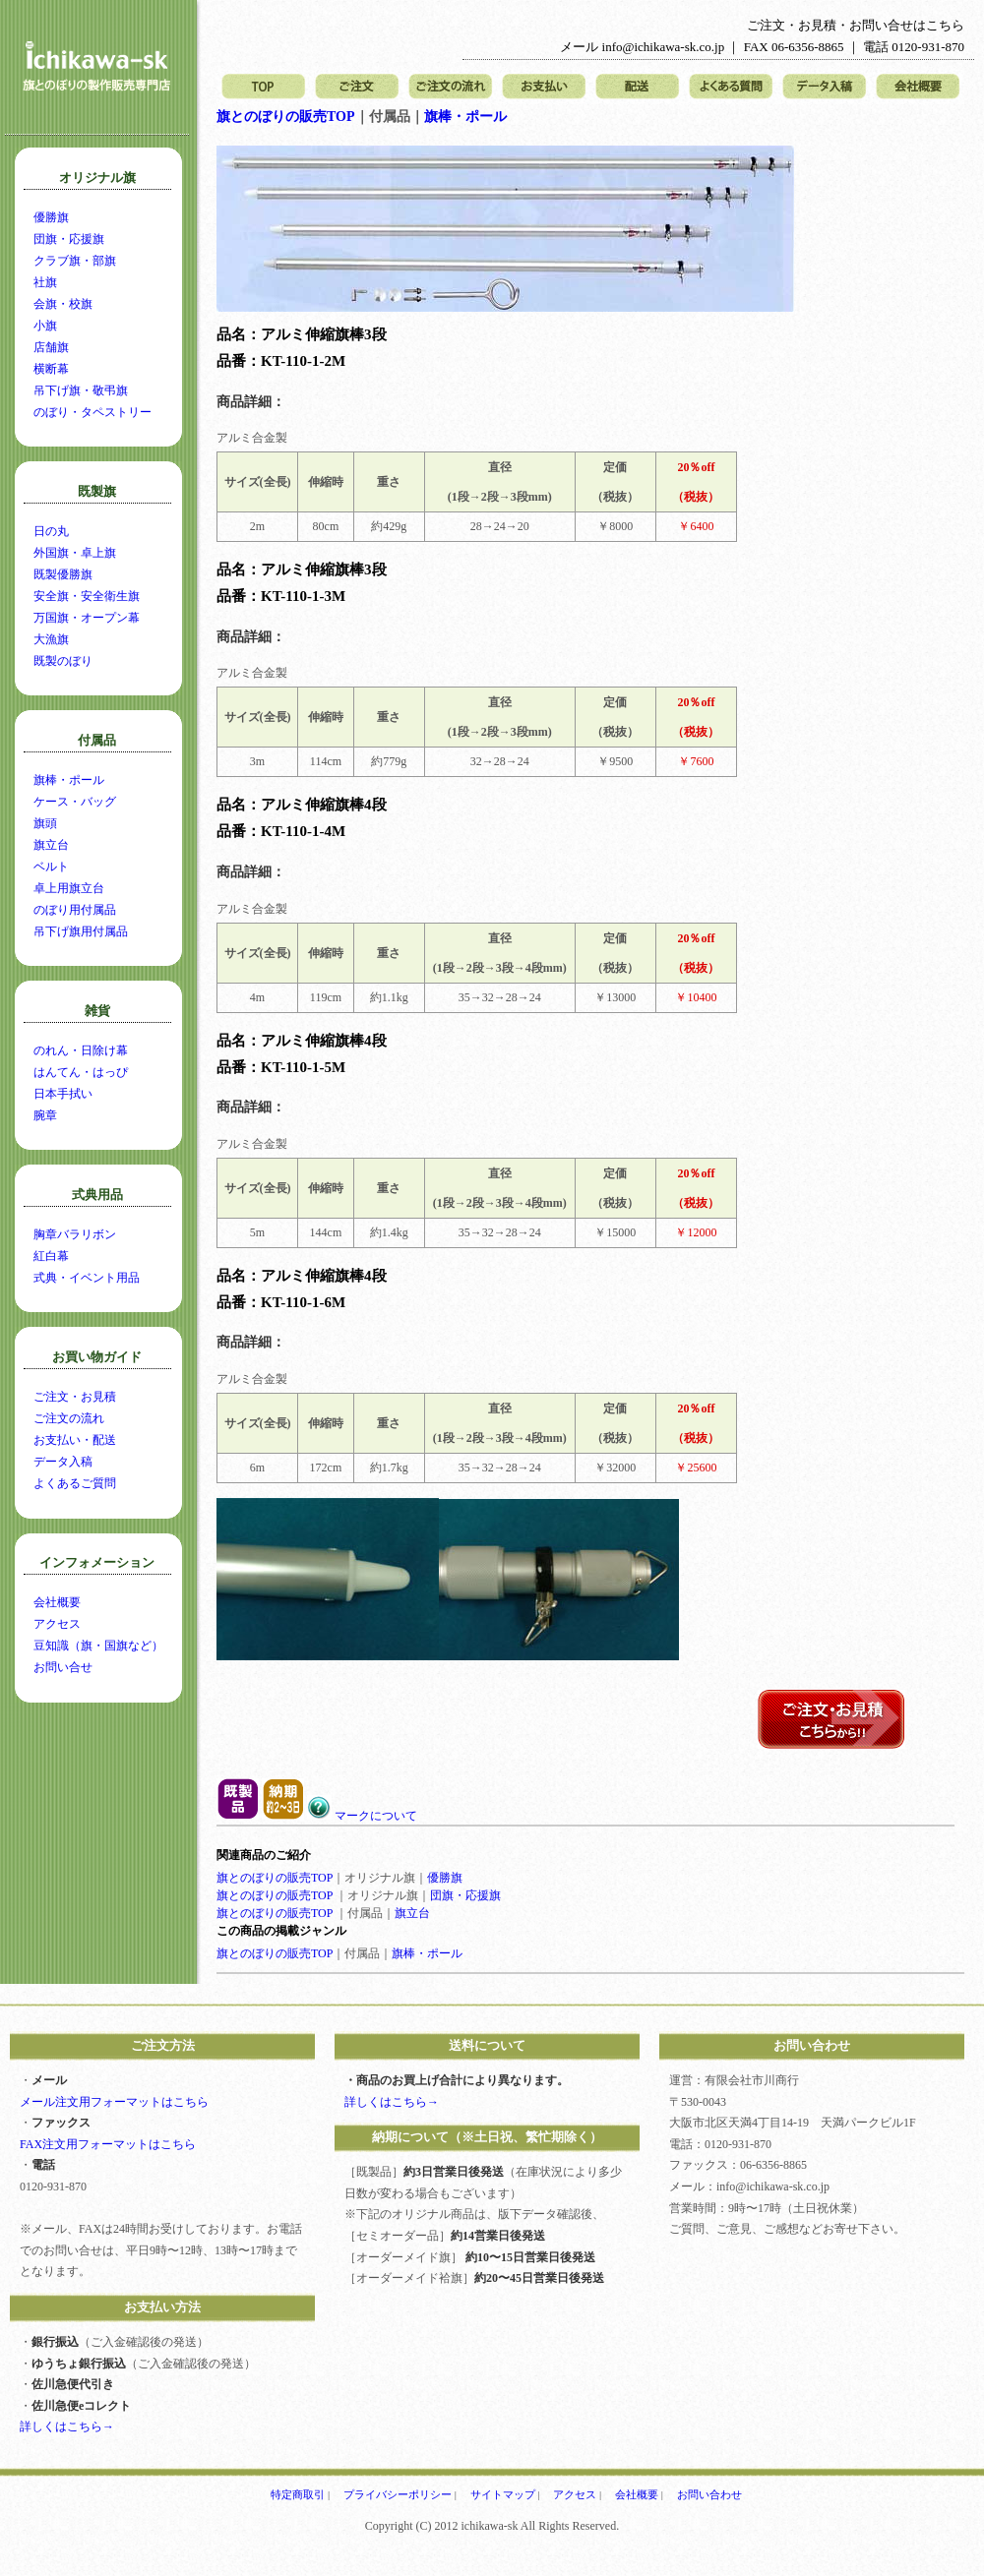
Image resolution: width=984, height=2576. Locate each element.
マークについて (362, 1816)
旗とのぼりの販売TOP (285, 116)
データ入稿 (824, 87)
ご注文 (356, 87)
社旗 (45, 282)
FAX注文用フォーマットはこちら (108, 2144)
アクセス (57, 1624)
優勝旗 (444, 1878)
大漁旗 (51, 639)
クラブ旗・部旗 (74, 261)
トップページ (263, 87)
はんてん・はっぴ (80, 1072)
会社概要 (917, 87)
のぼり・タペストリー (92, 412)
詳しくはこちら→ (67, 2426)
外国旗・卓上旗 (74, 553)
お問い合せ (62, 1667)
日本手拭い (62, 1094)
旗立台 (412, 1913)
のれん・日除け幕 (80, 1050)
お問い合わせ (709, 2494)
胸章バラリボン (74, 1234)
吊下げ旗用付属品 (80, 931)
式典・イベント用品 (86, 1278)
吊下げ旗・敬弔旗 (80, 390)
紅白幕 (51, 1256)
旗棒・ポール (465, 116)
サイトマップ (502, 2494)
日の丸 (51, 531)
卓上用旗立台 (68, 888)
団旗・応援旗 (465, 1895)
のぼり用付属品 (74, 910)
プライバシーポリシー (397, 2494)
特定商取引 (298, 2494)
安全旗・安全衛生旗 (86, 596)
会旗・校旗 (62, 304)
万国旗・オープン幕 (86, 618)
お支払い (543, 87)
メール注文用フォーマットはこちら (114, 2102)
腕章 (45, 1115)
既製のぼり (62, 661)
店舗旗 (51, 347)
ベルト (51, 866)
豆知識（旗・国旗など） (98, 1645)
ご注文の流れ (450, 87)
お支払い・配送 (74, 1440)
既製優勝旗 (62, 574)
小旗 (45, 325)
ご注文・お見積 (74, 1397)
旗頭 (45, 823)
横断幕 (51, 369)
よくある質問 (730, 87)
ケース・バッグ (74, 802)
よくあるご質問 (74, 1483)
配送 (637, 87)
